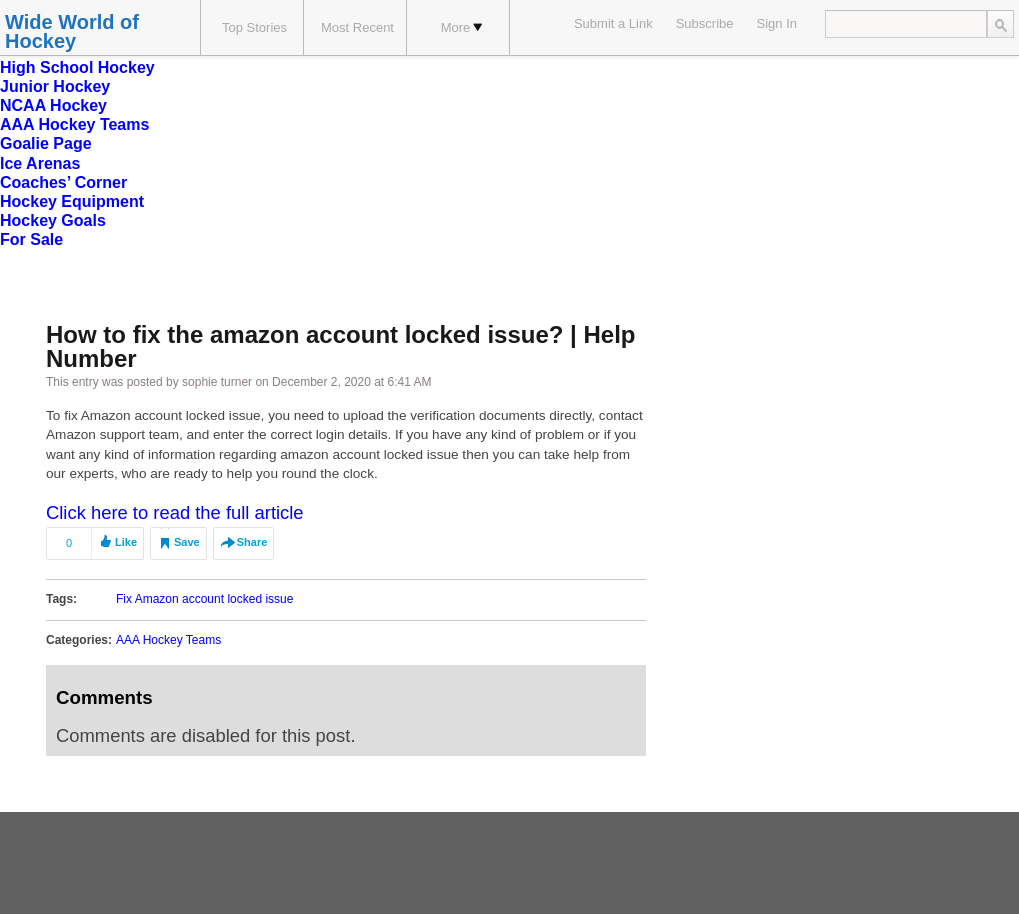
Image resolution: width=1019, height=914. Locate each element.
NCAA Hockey (53, 105)
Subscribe (705, 23)
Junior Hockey (55, 86)
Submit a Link (613, 23)
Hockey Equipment (72, 201)
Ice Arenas (40, 163)
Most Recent (357, 27)
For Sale (31, 239)
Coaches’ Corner (63, 182)
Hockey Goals (53, 220)
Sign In (777, 23)
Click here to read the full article (175, 512)
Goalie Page (46, 143)
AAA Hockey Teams (74, 124)
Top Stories (254, 27)
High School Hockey (77, 67)
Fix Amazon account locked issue (204, 599)
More (462, 27)
